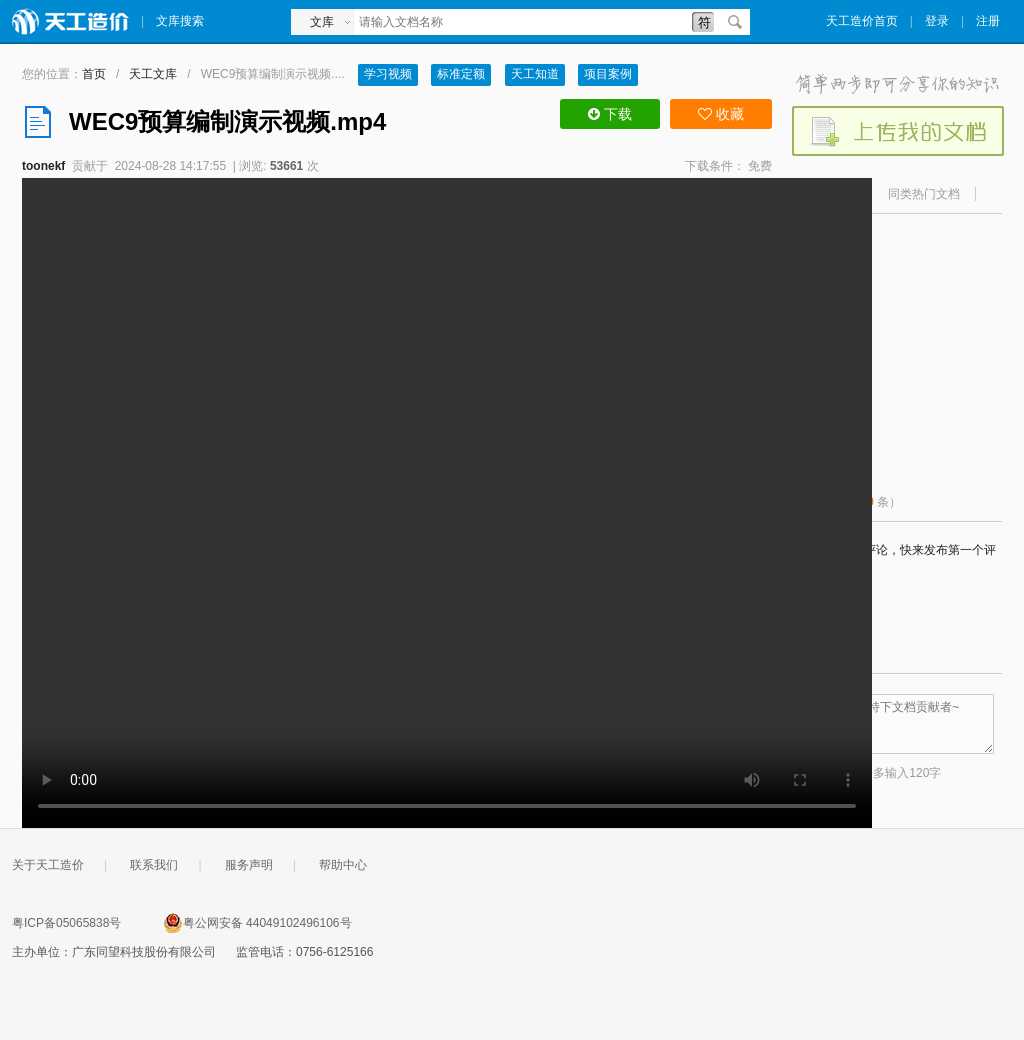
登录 (937, 21)
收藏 (721, 114)
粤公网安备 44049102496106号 (257, 923)
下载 (610, 114)
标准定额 (461, 74)
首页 (94, 74)
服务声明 (249, 865)
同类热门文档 (924, 194)
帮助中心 (343, 865)
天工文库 (153, 74)
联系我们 (154, 865)
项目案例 (608, 74)
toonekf (43, 166)
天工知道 (535, 74)
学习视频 (388, 74)
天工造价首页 (862, 21)
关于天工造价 (48, 865)
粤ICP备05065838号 (66, 923)
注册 (988, 21)
